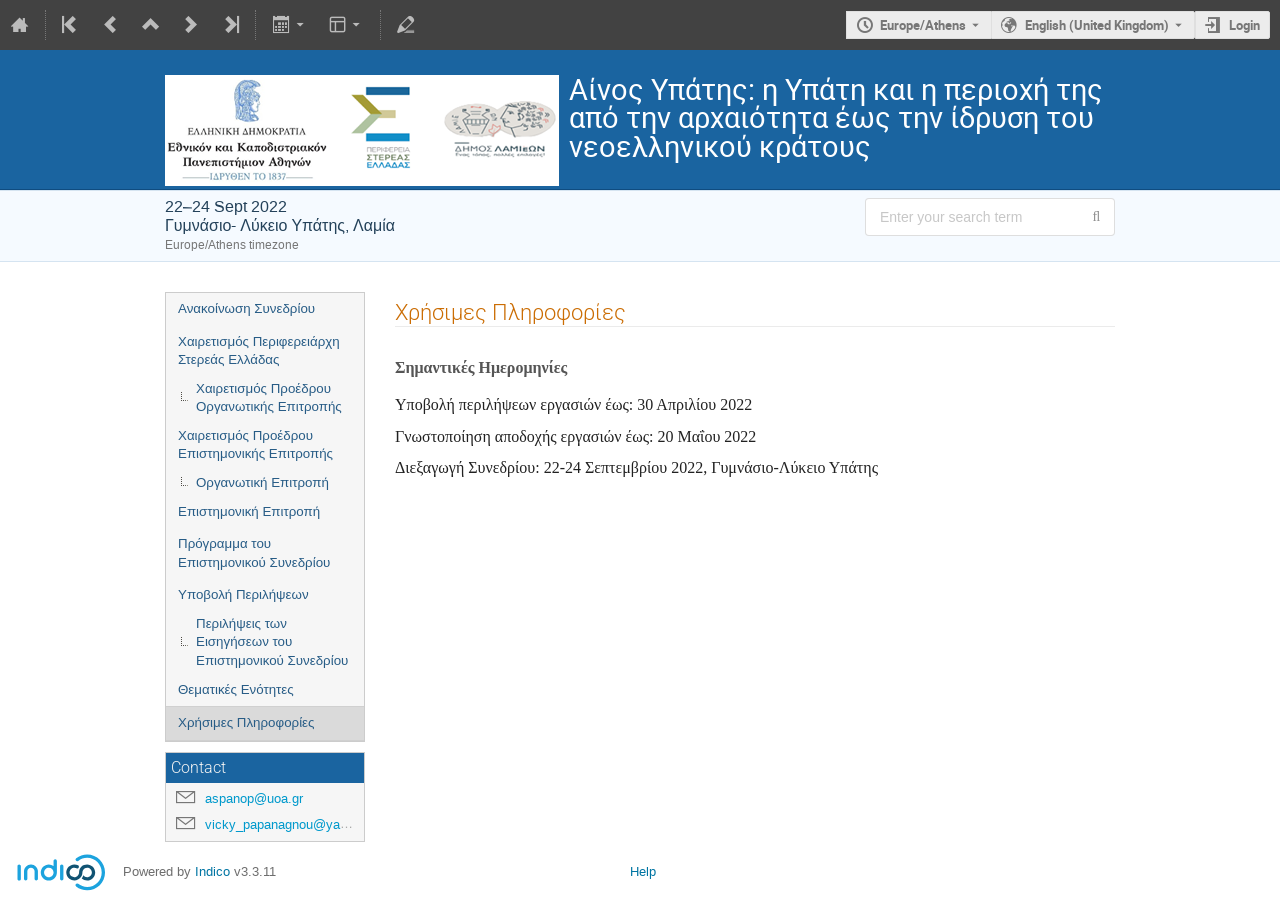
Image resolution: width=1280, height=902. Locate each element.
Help (643, 871)
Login (1244, 25)
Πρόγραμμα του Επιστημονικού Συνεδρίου (254, 553)
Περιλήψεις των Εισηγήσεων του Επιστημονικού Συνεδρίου (272, 642)
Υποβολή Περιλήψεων (243, 594)
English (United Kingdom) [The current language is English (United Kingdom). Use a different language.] (1097, 25)
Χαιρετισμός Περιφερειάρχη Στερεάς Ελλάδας (259, 351)
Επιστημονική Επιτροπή (249, 511)
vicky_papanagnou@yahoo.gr (290, 824)
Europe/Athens (923, 25)
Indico (212, 871)
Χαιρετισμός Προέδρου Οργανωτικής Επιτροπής (269, 398)
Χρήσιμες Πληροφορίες (246, 722)
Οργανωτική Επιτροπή (262, 482)
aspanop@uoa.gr (254, 798)
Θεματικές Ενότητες (236, 689)
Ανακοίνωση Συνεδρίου (246, 308)
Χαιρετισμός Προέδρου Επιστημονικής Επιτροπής (255, 445)
